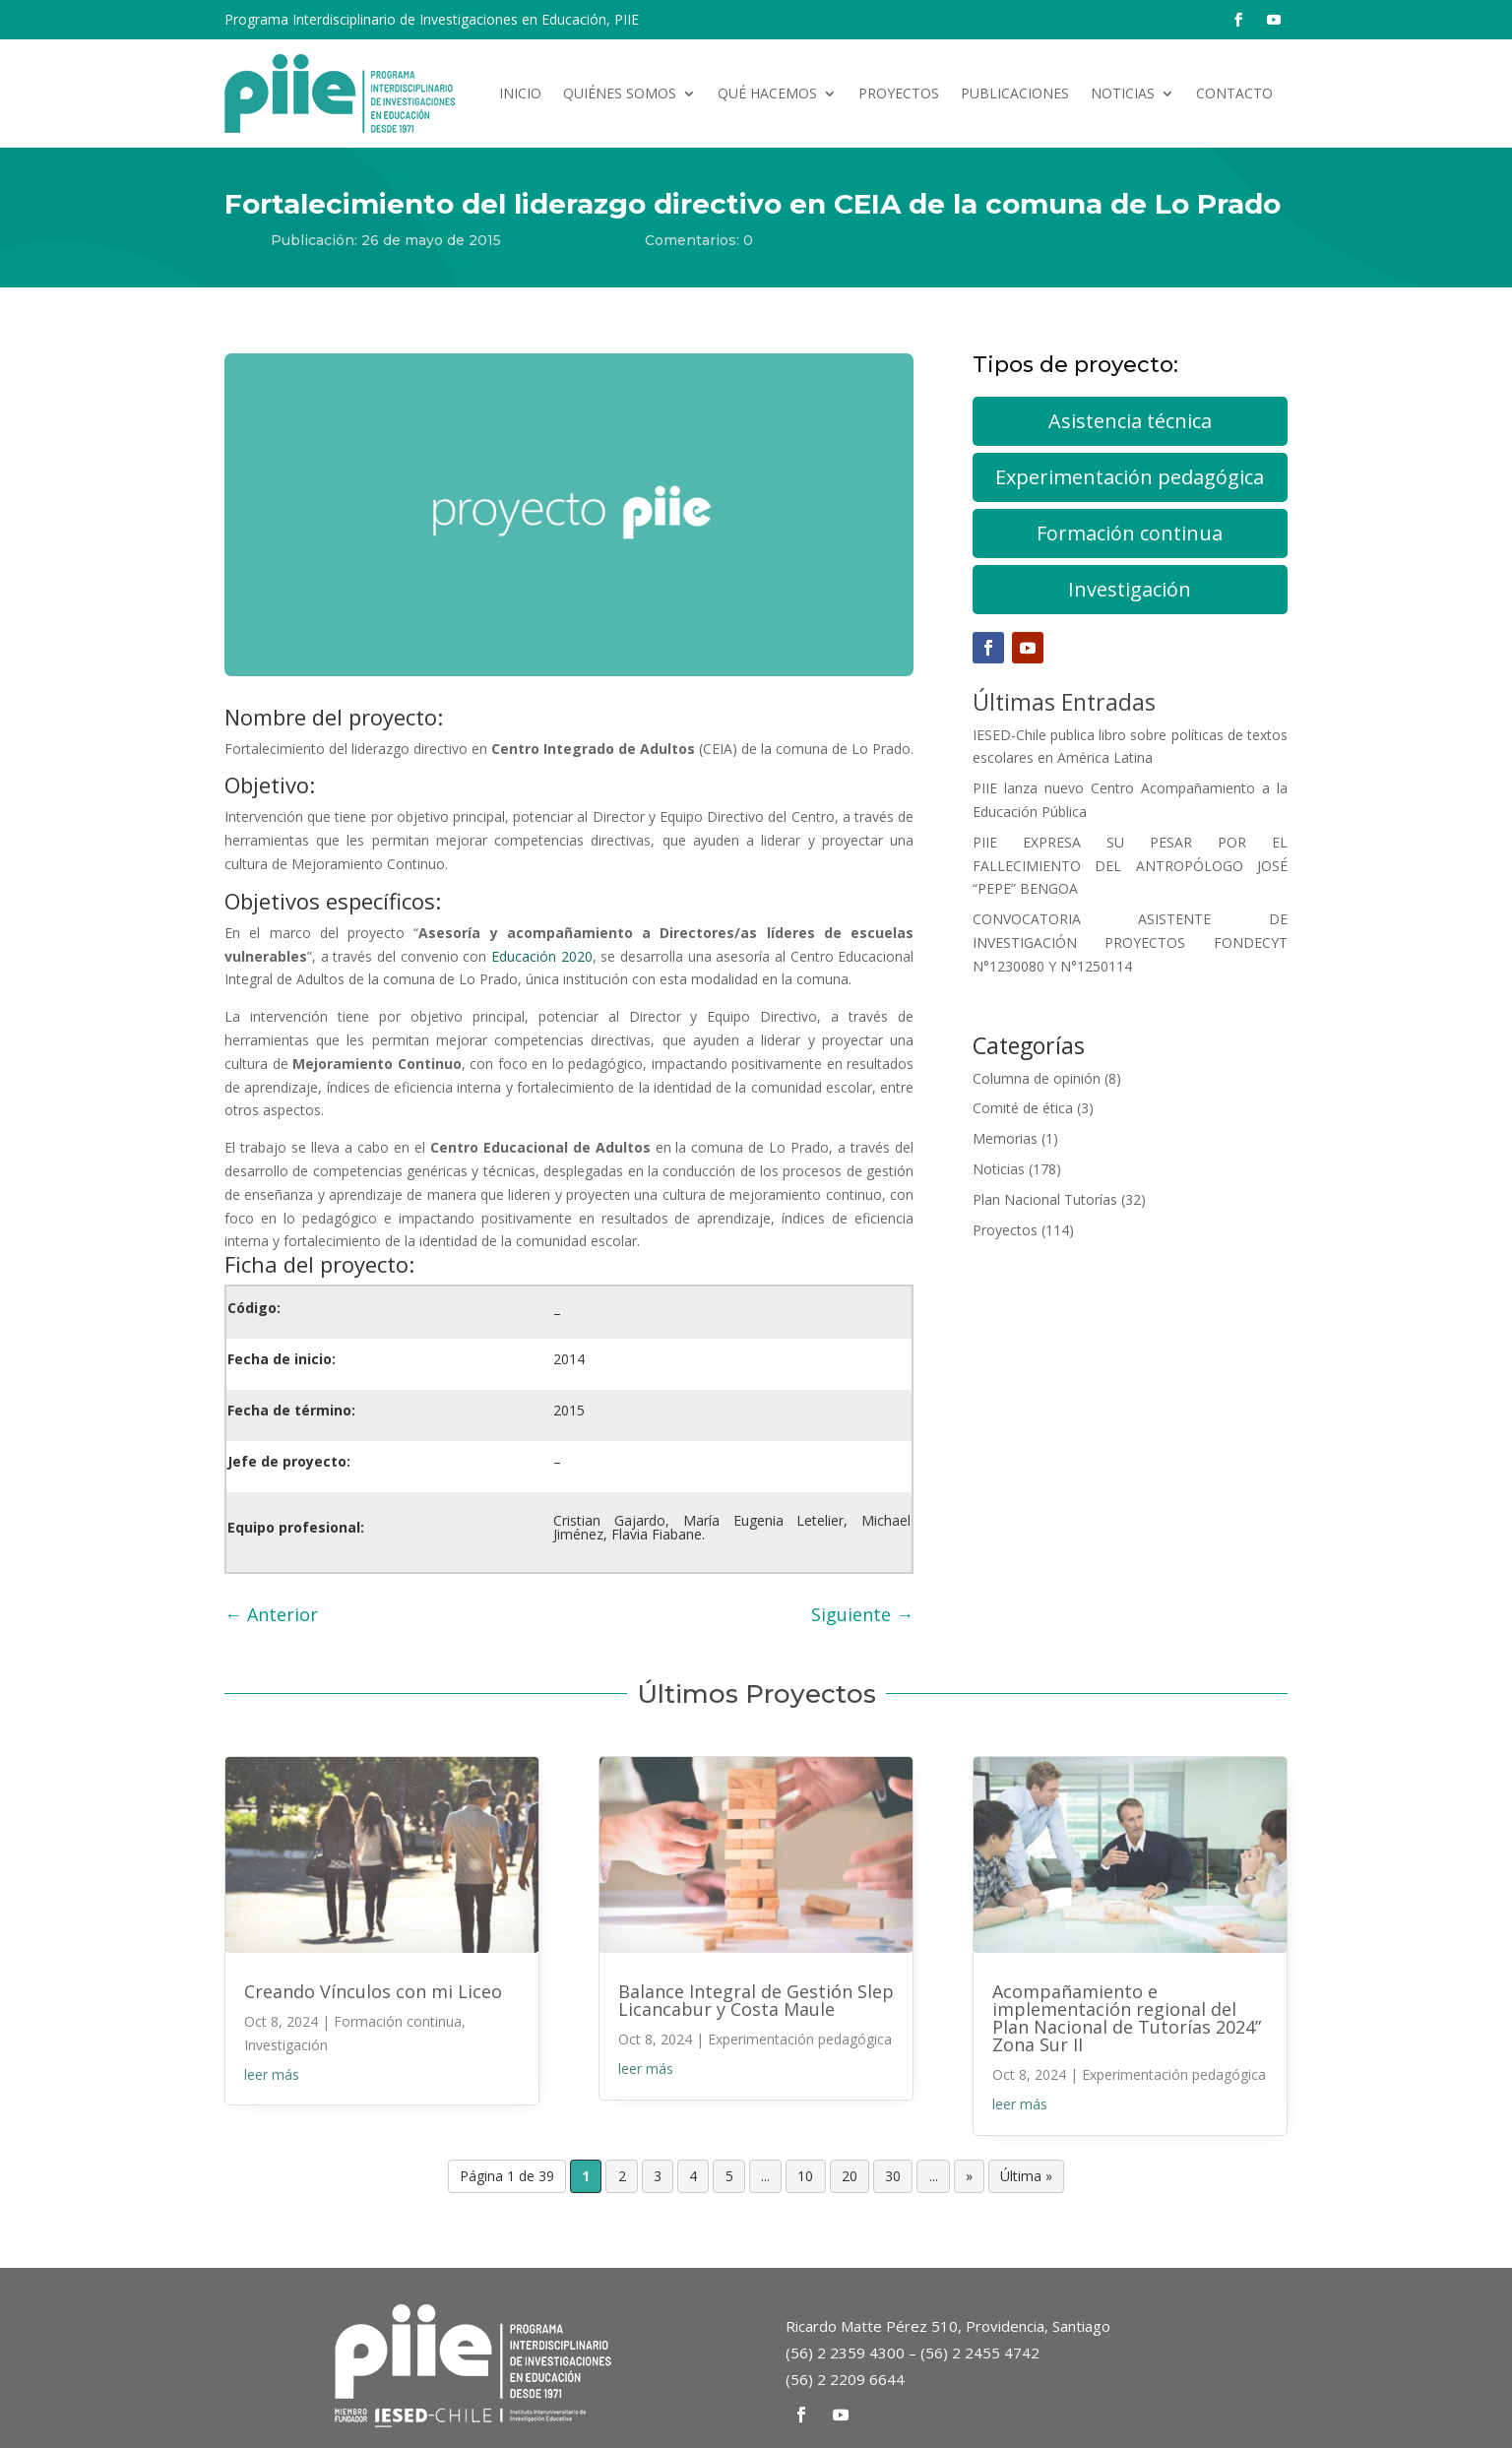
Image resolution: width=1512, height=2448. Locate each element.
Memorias (1005, 1138)
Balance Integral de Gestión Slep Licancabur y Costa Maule (756, 2000)
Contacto (1234, 93)
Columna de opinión (1037, 1078)
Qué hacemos (767, 93)
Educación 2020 (542, 956)
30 (893, 2176)
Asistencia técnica (1130, 421)
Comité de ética (1023, 1107)
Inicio (520, 93)
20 (849, 2176)
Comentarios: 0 (699, 240)
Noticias (1123, 93)
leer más (271, 2074)
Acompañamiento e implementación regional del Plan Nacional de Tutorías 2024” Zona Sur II (1126, 2017)
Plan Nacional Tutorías (1045, 1199)
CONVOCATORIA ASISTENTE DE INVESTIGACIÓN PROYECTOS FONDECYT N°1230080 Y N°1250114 (1130, 942)
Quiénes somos (619, 93)
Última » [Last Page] (1026, 2176)
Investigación (1129, 589)
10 (805, 2176)
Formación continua (1130, 533)
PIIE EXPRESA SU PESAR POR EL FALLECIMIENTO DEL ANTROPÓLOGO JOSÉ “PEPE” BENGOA (1130, 866)
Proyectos (898, 93)
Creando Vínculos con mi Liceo (373, 1991)
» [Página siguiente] (969, 2176)
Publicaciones (1015, 93)
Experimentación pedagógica (1129, 477)
